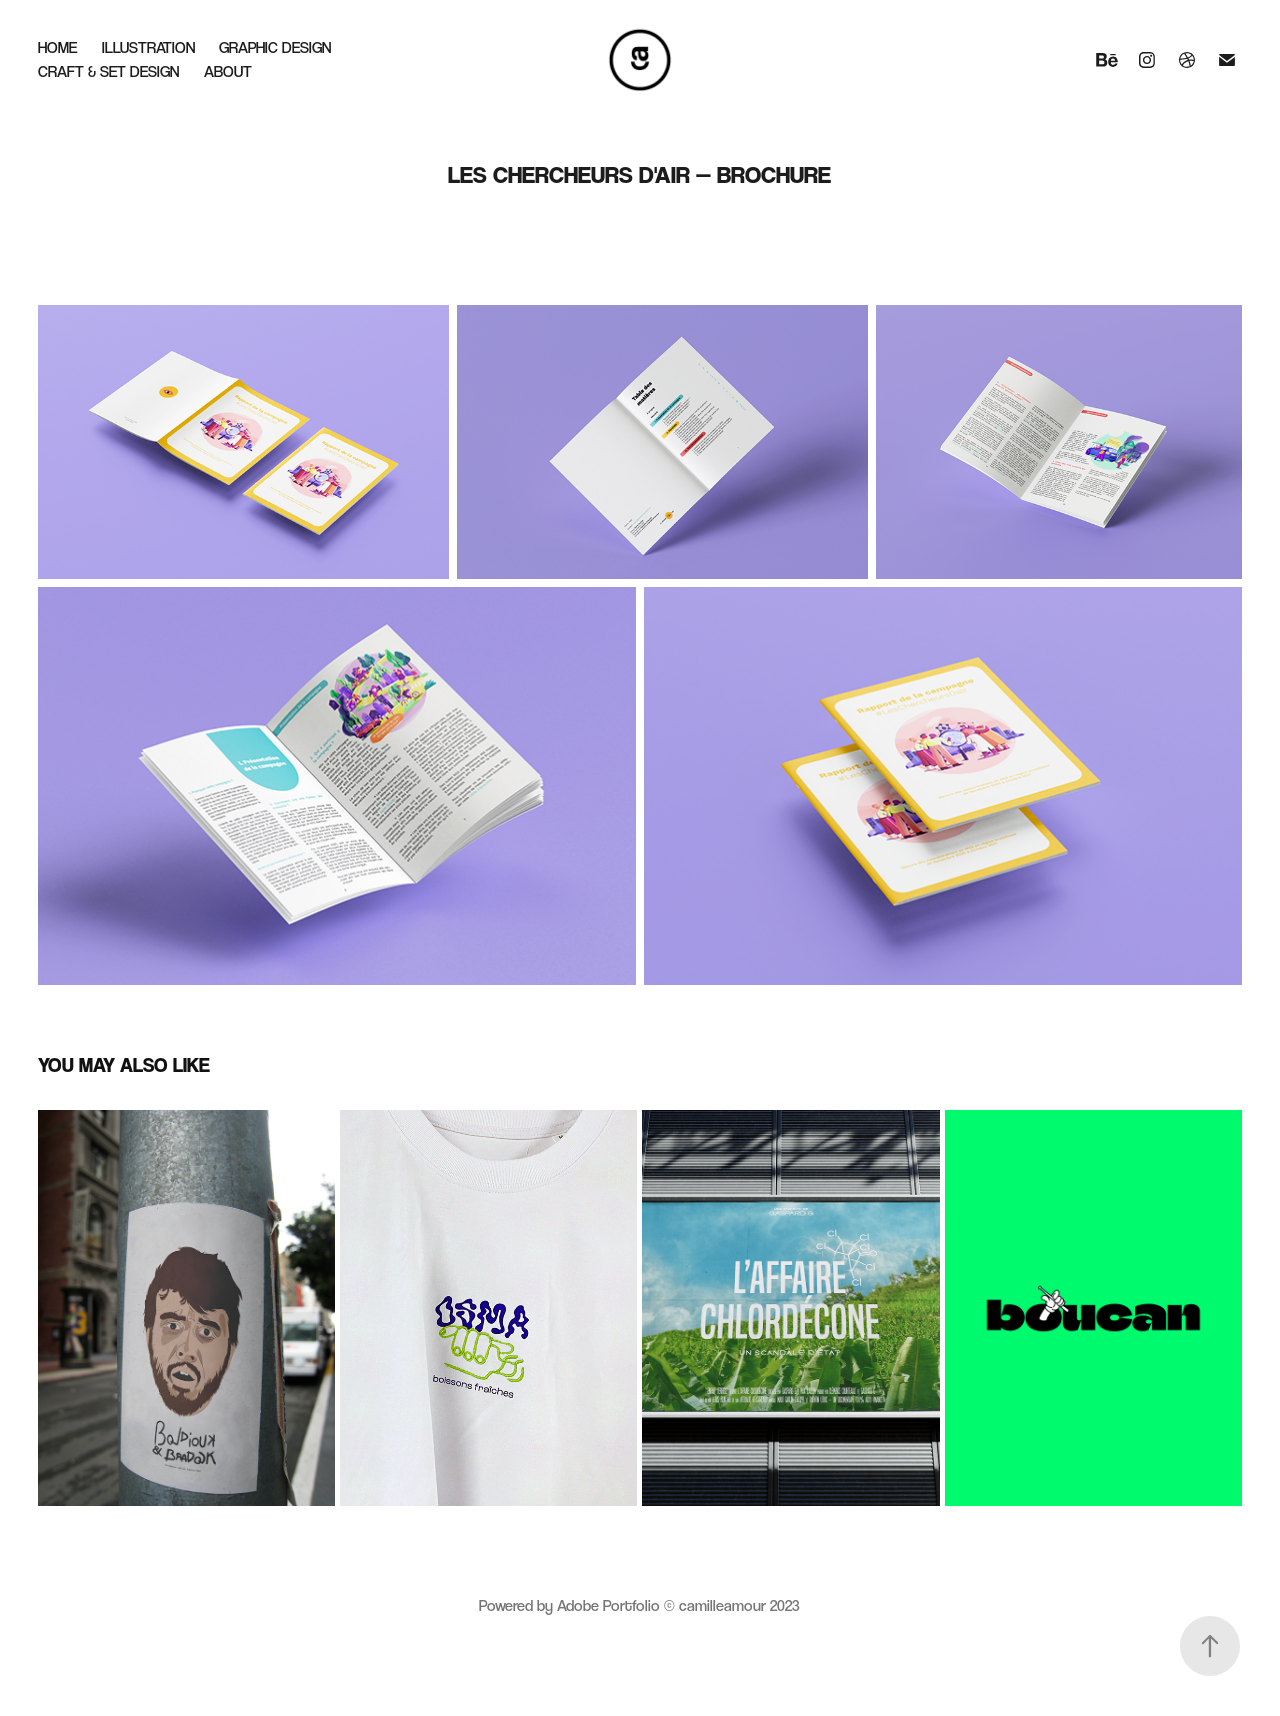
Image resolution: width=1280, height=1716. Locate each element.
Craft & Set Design (108, 71)
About (228, 71)
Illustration (148, 47)
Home (57, 47)
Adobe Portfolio (608, 1605)
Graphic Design (275, 47)
